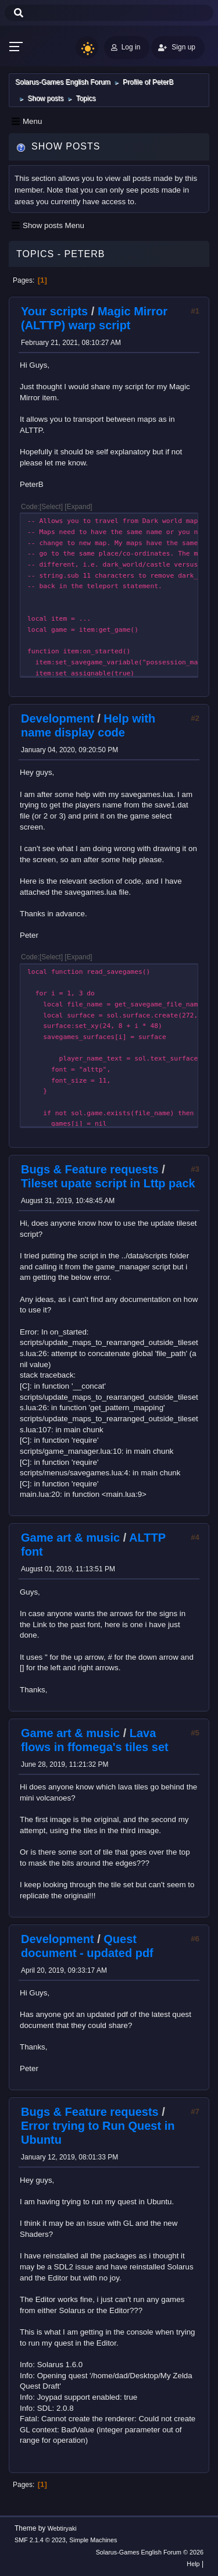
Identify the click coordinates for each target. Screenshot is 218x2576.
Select (50, 507)
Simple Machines (93, 2539)
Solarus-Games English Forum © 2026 (149, 2552)
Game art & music (70, 1537)
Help (193, 2563)
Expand (79, 507)
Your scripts (54, 311)
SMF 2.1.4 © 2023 (40, 2539)
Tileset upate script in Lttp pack (108, 1183)
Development (57, 718)
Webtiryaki (62, 2528)
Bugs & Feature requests (90, 1169)
